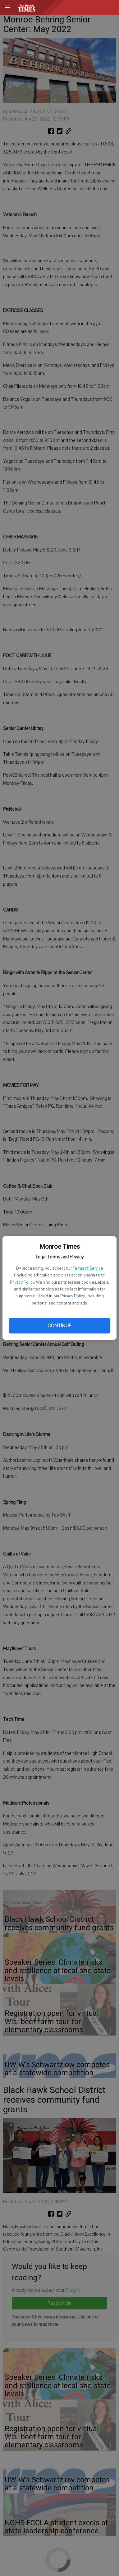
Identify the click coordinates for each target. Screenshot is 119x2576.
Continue (59, 1326)
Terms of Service (88, 1268)
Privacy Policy (22, 1282)
